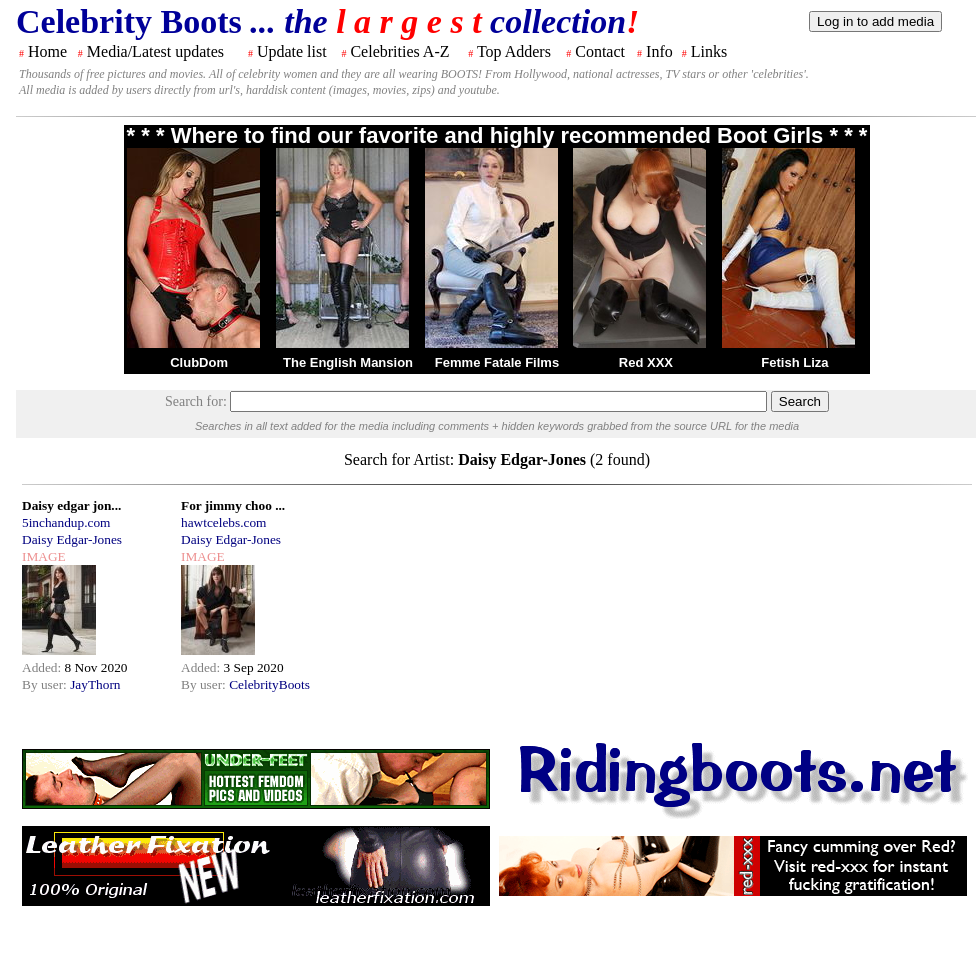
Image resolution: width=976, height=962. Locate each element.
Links (709, 51)
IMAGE (44, 556)
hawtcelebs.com (224, 522)
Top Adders (514, 51)
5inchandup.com (66, 522)
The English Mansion (348, 362)
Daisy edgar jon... (71, 505)
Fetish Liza (794, 362)
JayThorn (95, 684)
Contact (600, 51)
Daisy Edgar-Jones (72, 539)
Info (659, 51)
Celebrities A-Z (399, 51)
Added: (43, 667)
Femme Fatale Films (497, 362)
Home (47, 51)
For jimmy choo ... (233, 505)
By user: (46, 684)
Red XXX (646, 362)
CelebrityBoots (269, 684)
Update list (292, 51)
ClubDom (199, 362)
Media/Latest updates (155, 51)
